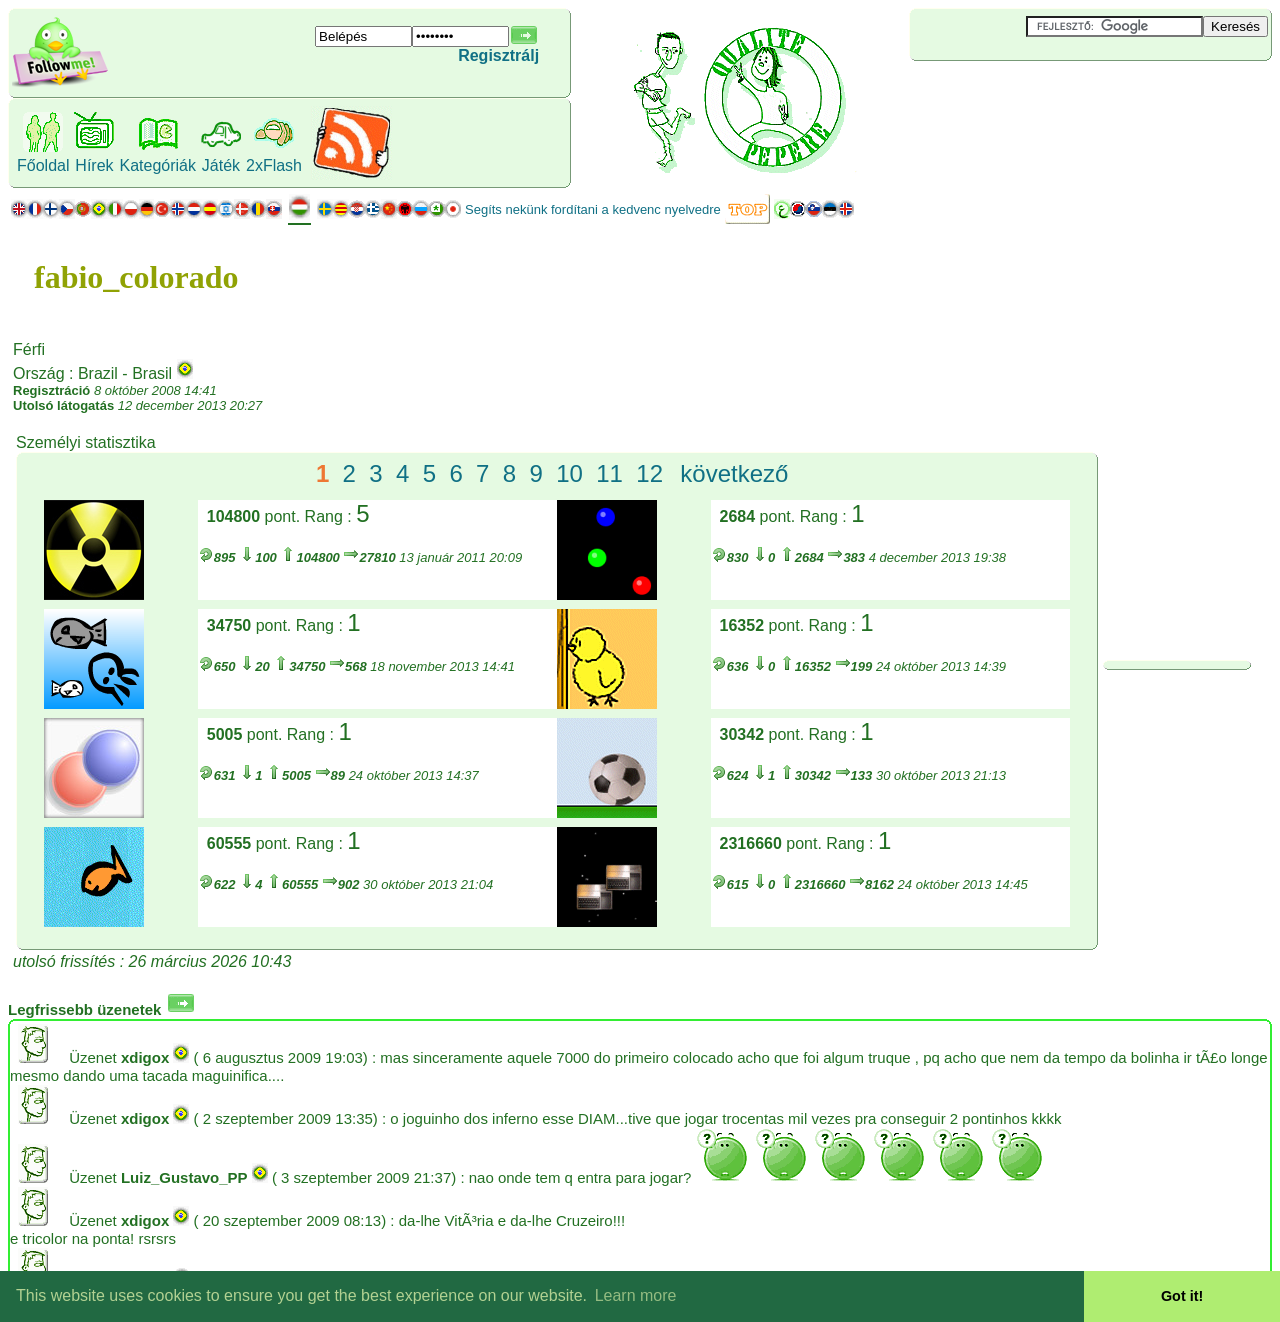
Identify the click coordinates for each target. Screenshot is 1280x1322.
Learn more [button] (636, 1295)
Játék (221, 165)
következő (734, 473)
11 (609, 473)
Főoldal (43, 165)
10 (569, 473)
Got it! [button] (1182, 1296)
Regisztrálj (498, 55)
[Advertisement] (1029, 94)
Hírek (94, 165)
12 (649, 473)
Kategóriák (157, 165)
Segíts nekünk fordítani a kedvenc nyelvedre (593, 209)
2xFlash (274, 165)
